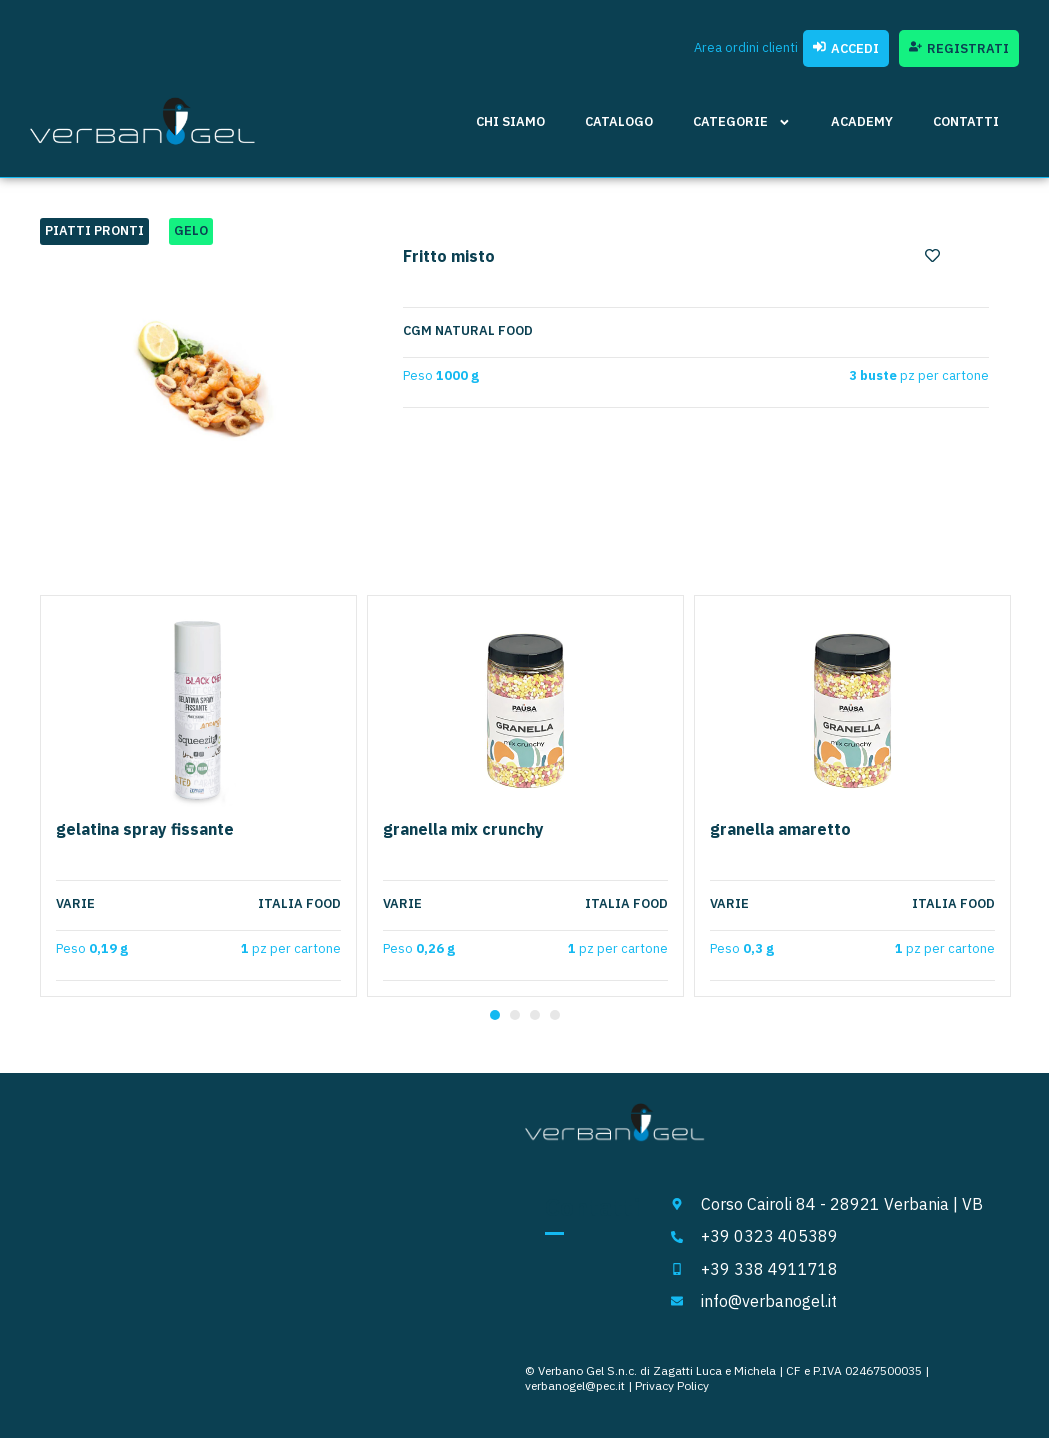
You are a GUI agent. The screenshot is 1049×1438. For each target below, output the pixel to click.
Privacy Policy (672, 1385)
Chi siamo (510, 121)
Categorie (742, 122)
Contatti (966, 121)
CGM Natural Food (468, 331)
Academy (862, 121)
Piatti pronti (94, 230)
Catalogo (619, 121)
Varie (75, 904)
